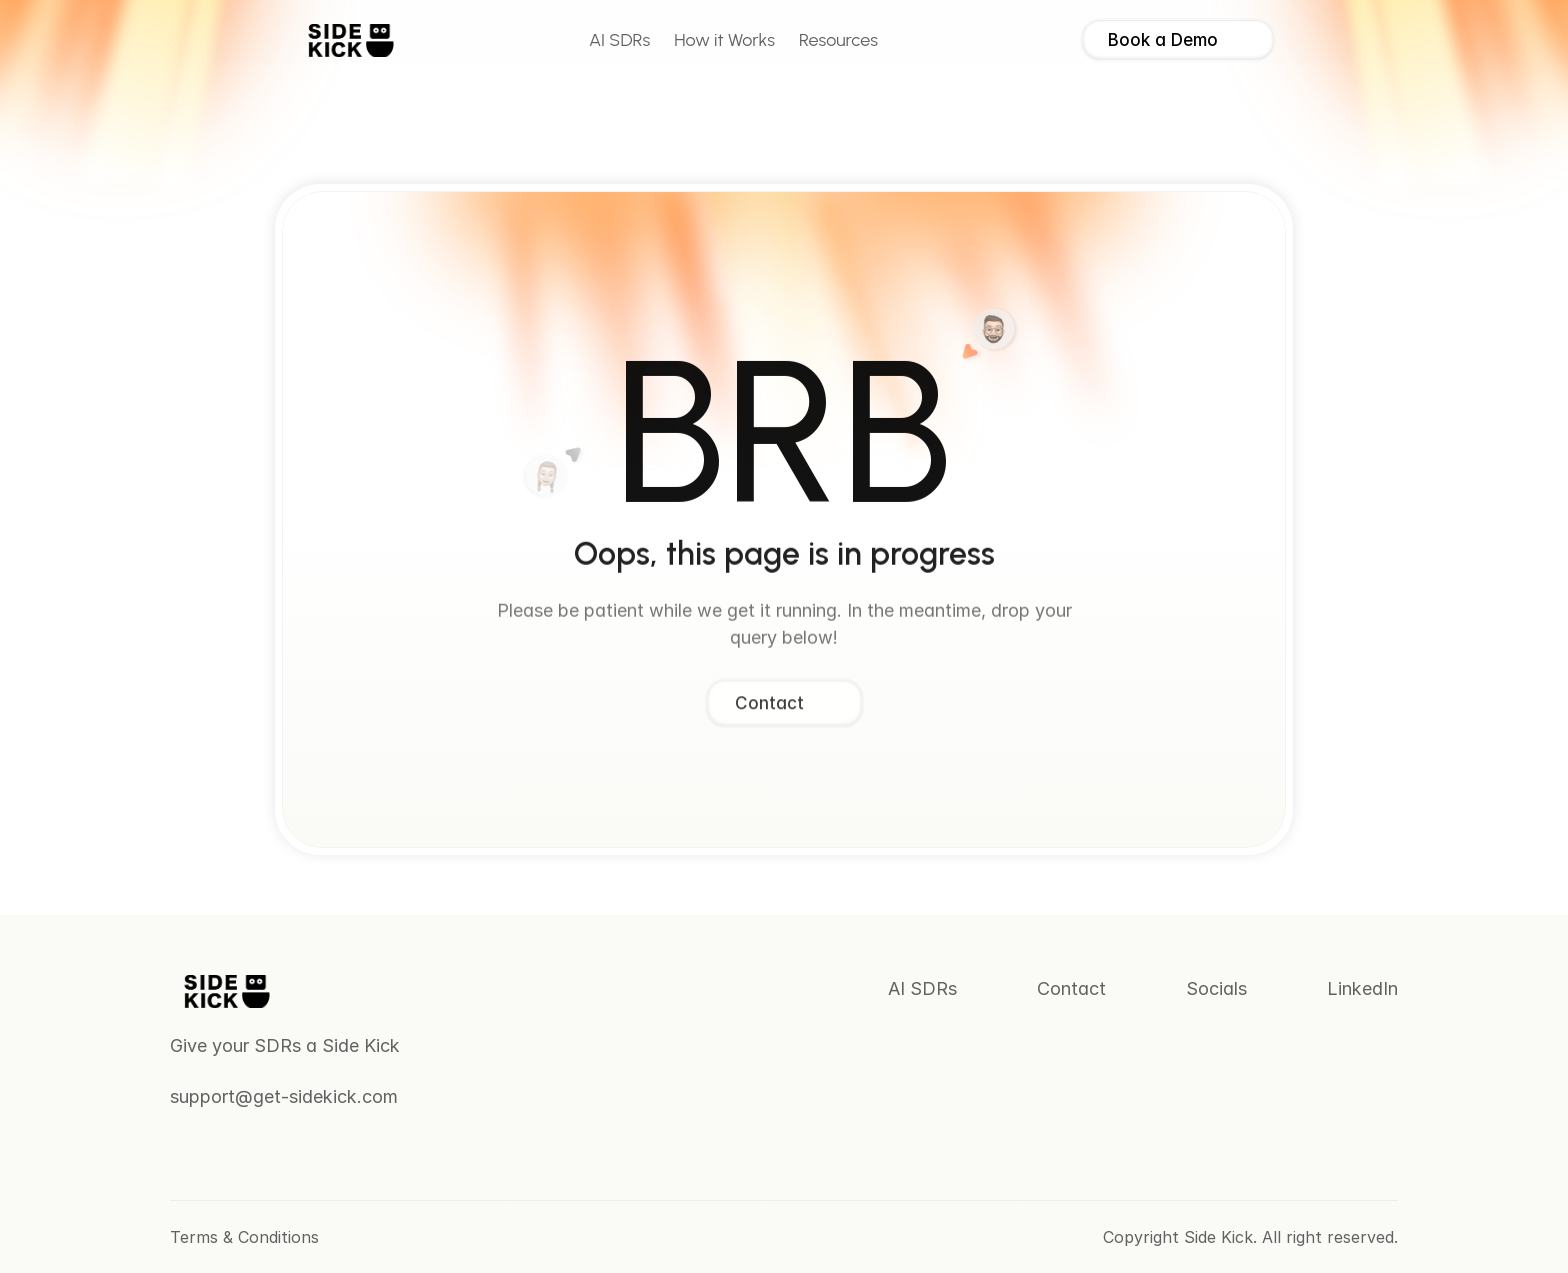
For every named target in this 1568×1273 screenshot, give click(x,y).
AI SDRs (619, 40)
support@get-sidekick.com (284, 1096)
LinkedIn (1362, 988)
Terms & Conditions (244, 1237)
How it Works (724, 40)
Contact (1071, 988)
